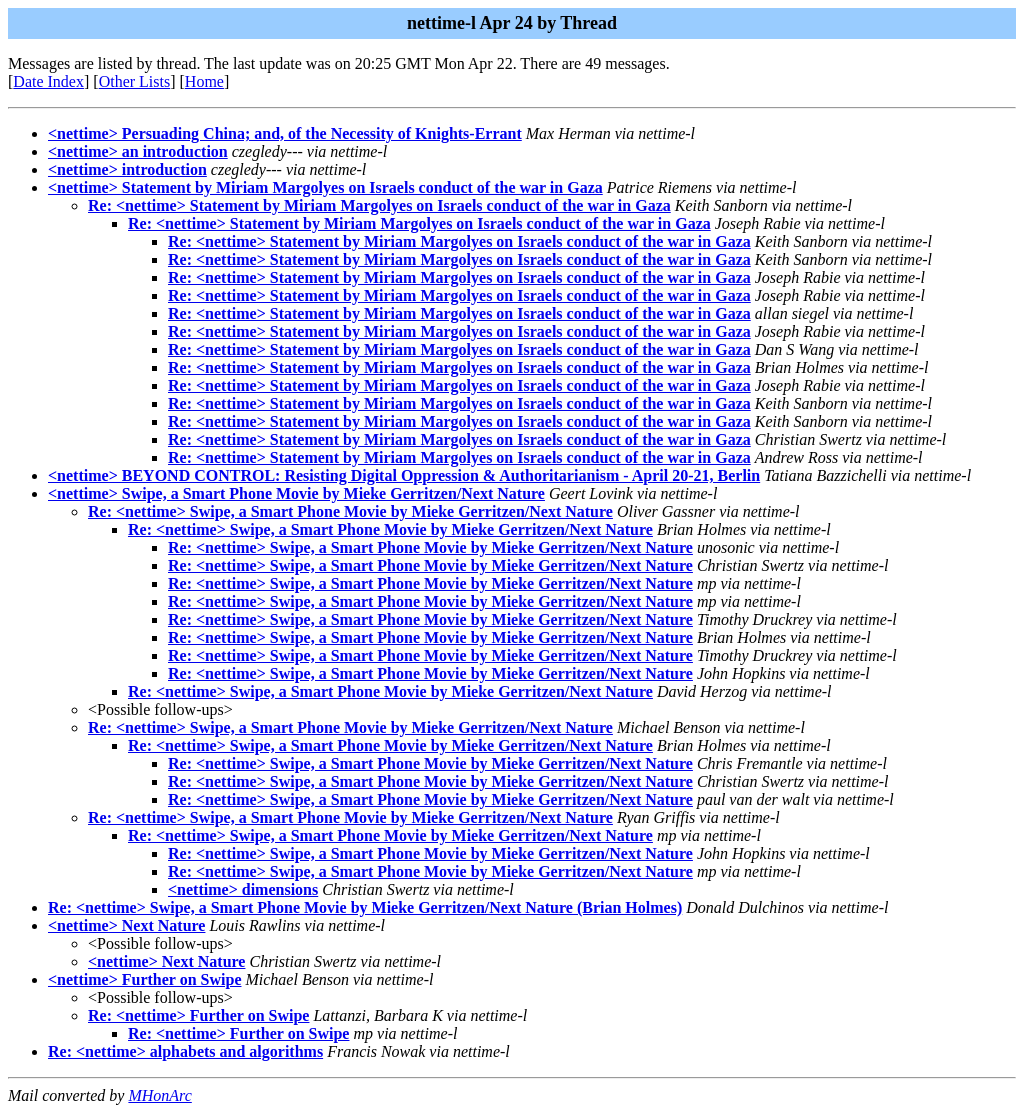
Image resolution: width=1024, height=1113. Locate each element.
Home (204, 81)
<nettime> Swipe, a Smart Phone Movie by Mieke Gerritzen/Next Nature (296, 493)
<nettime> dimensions (243, 889)
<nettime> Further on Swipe (144, 979)
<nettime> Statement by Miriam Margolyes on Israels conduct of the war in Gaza (325, 187)
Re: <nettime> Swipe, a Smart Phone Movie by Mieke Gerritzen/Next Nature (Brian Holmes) (365, 907)
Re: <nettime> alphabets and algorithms (185, 1051)
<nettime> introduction (127, 169)
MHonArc (159, 1095)
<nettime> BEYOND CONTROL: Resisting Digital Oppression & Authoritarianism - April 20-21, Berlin (404, 475)
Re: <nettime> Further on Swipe (198, 1015)
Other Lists (135, 81)
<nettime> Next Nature (126, 925)
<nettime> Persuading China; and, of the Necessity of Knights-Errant (285, 133)
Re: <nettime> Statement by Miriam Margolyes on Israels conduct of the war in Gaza (379, 205)
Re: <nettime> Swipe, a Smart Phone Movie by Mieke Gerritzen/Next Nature (350, 511)
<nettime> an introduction (138, 151)
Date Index (48, 81)
